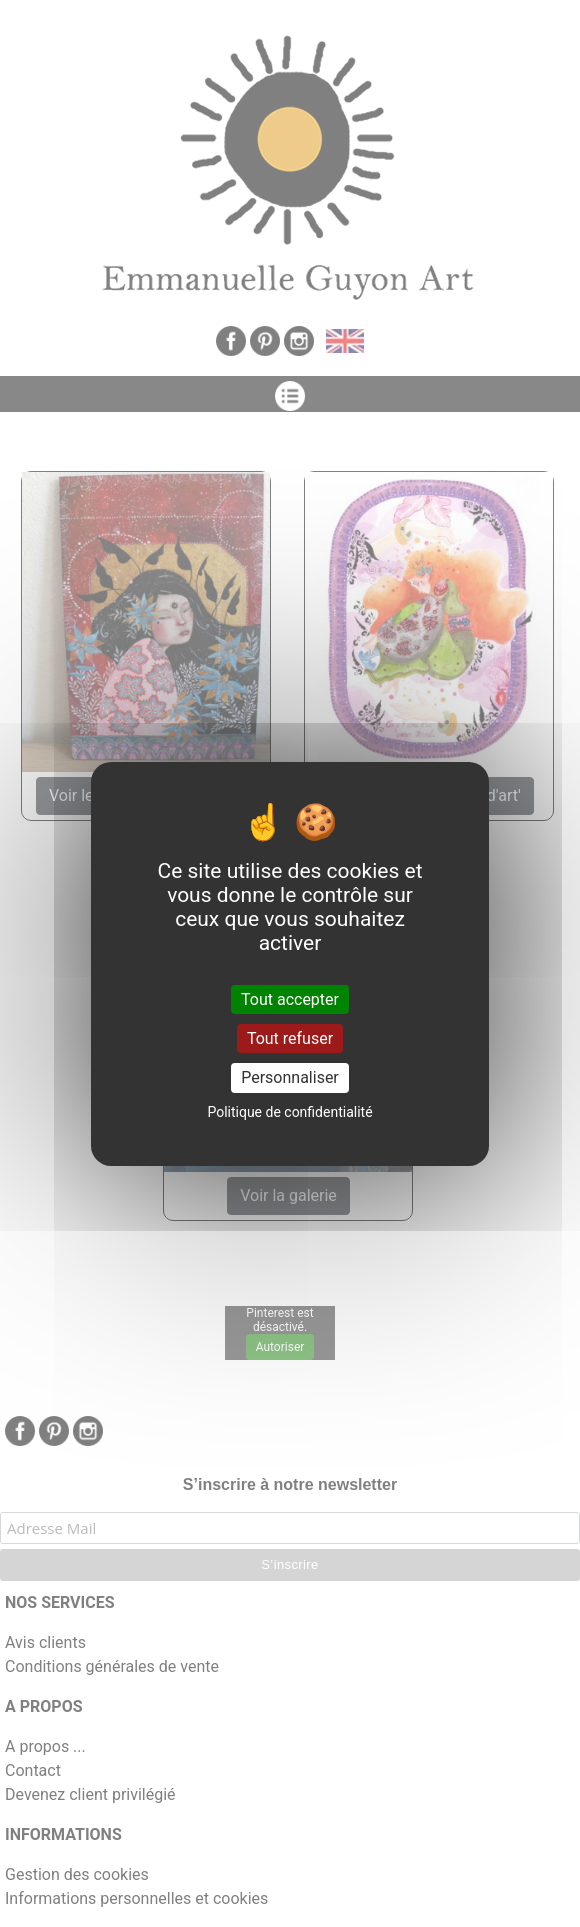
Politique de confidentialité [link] (289, 1112)
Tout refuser (290, 1038)
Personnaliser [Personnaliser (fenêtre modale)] (290, 1077)
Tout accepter (290, 999)
